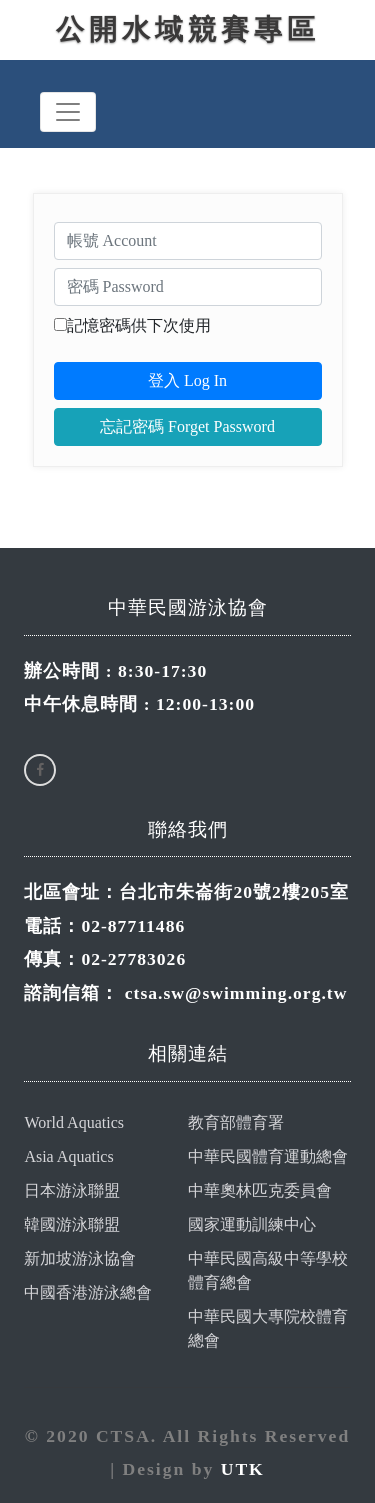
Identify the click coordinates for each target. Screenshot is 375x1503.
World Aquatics (74, 1122)
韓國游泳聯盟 (72, 1224)
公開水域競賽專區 (188, 29)
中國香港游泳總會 (88, 1292)
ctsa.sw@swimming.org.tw (236, 993)
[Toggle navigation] (68, 112)
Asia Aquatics (68, 1156)
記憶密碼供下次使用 (139, 325)
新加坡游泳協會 (80, 1258)
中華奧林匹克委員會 (260, 1190)
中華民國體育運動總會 (268, 1156)
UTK (243, 1469)
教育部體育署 (236, 1122)
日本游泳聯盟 (72, 1190)
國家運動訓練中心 (252, 1224)
